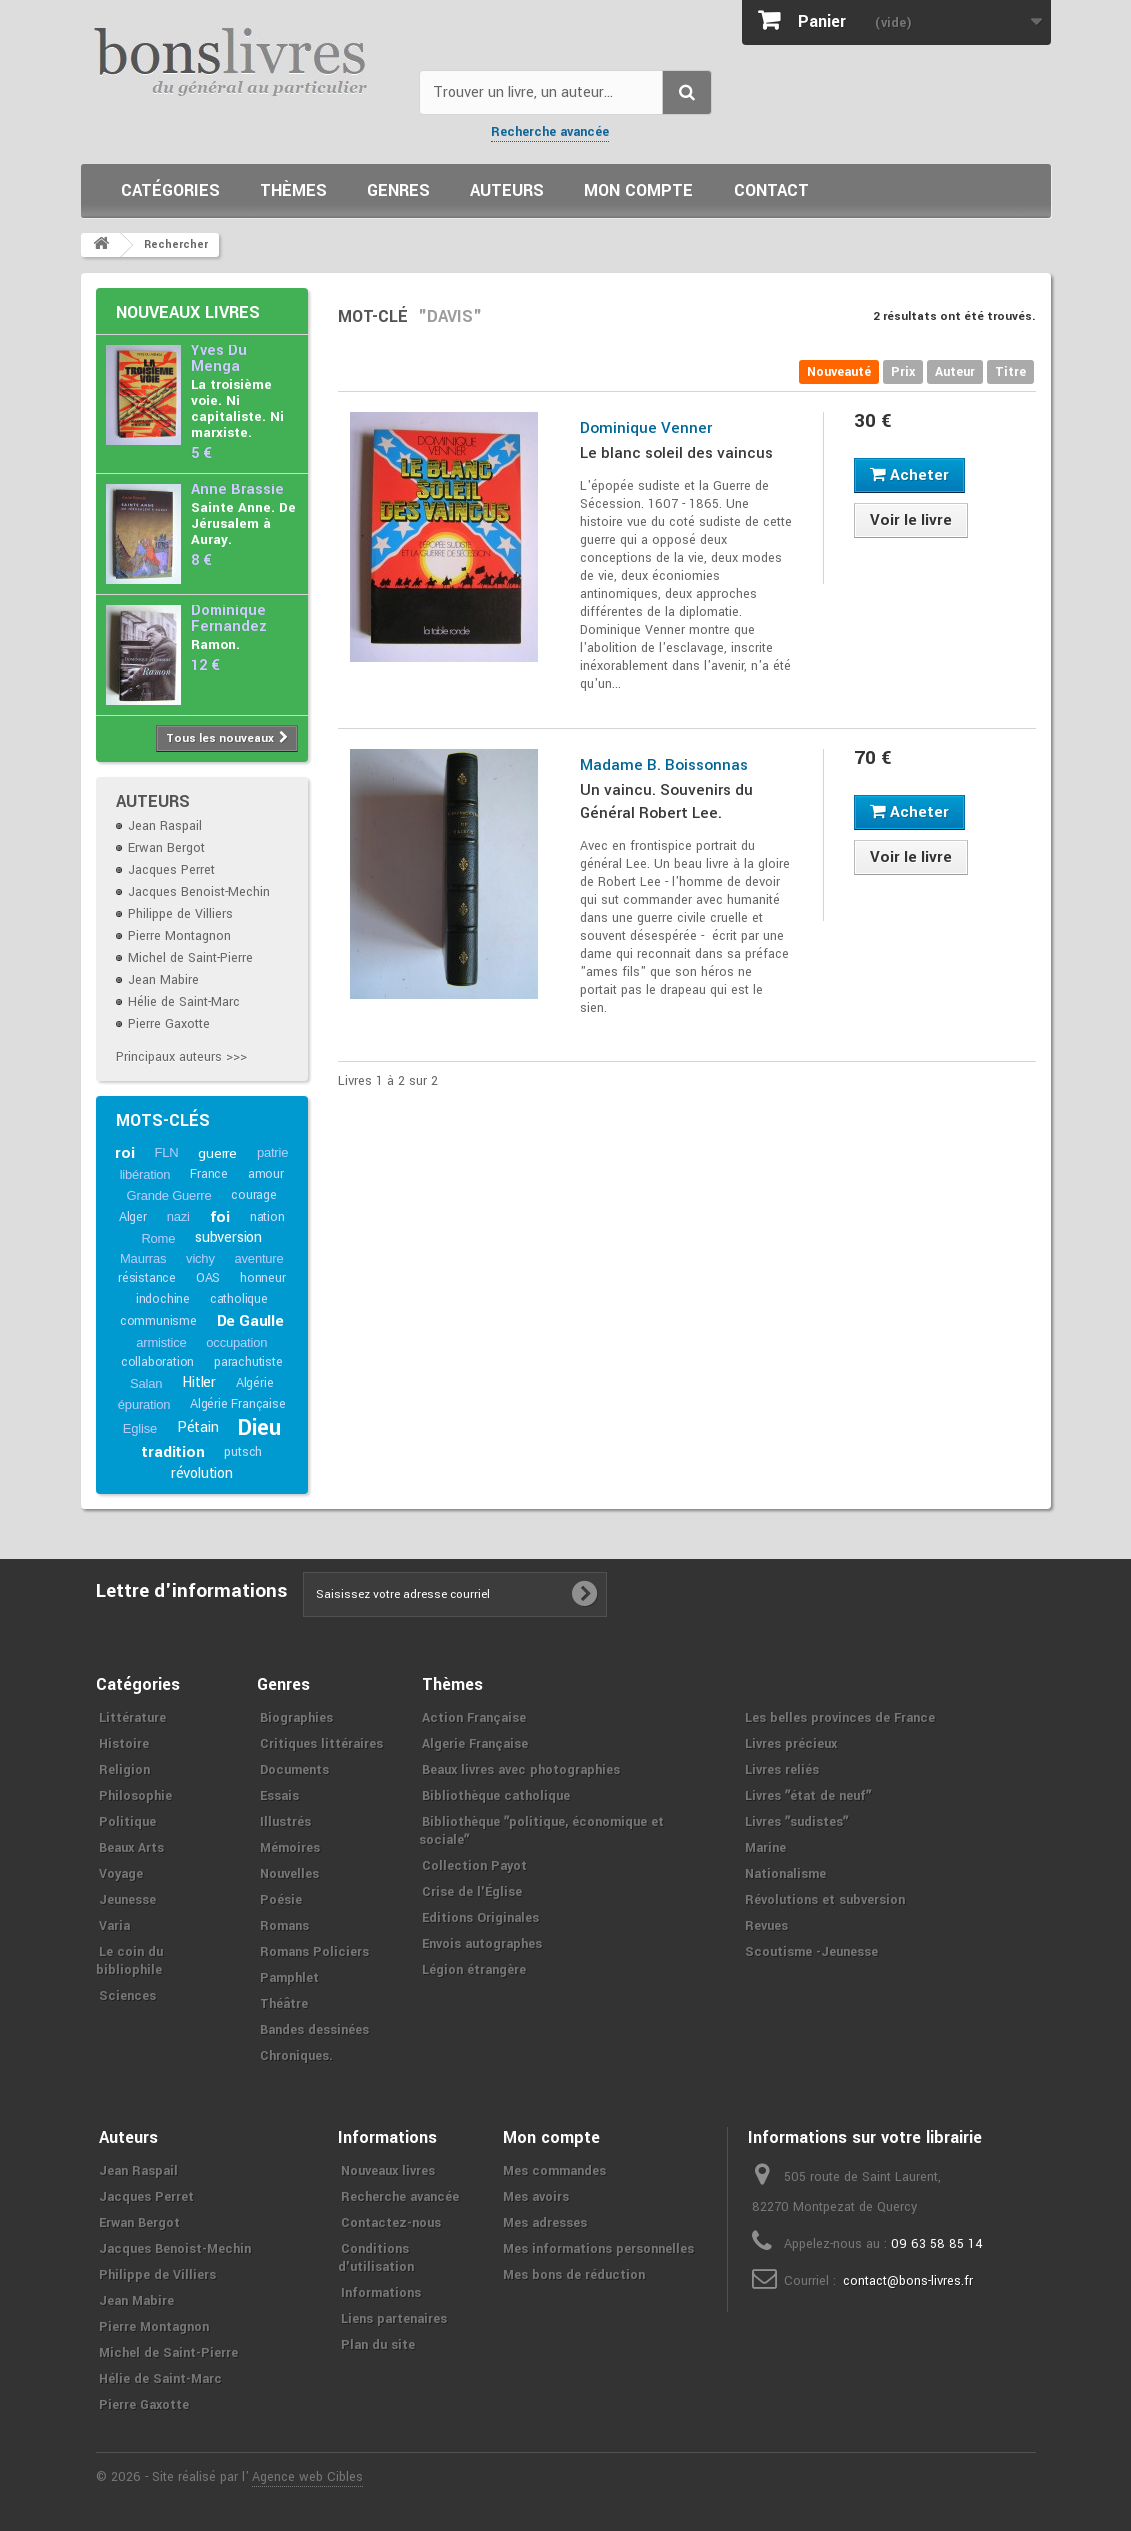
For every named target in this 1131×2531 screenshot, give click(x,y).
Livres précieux (791, 1744)
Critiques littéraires (321, 1744)
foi (220, 1217)
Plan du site (378, 2345)
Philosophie (135, 1796)
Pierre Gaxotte (169, 1024)
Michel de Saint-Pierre (190, 958)
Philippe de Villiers (180, 914)
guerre (217, 1153)
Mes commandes (554, 2171)
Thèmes (293, 190)
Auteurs (507, 190)
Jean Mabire (163, 980)
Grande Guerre (169, 1195)
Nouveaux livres (188, 312)
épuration (144, 1404)
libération (145, 1174)
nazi (178, 1216)
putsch (243, 1452)
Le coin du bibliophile (129, 1961)
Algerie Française (475, 1744)
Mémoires (290, 1848)
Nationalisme (785, 1874)
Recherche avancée (550, 132)
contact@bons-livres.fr (908, 2281)
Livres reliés (782, 1770)
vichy (200, 1258)
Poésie (281, 1900)
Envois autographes (482, 1944)
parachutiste (248, 1362)
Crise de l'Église (472, 1892)
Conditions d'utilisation (376, 2258)
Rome (158, 1238)
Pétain (198, 1427)
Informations (381, 2293)
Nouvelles (289, 1874)
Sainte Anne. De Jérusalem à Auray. (243, 523)
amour (266, 1174)
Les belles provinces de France (840, 1718)
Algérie (255, 1383)
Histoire (124, 1744)
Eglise (140, 1428)
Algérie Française (238, 1404)
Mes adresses (545, 2223)
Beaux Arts (131, 1848)
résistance (147, 1278)
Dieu (259, 1428)
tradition (172, 1452)
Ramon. (215, 644)
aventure (259, 1258)
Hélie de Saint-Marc (184, 1002)
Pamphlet (289, 1978)
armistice (161, 1342)
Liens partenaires (394, 2319)
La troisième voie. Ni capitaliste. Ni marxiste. (237, 408)
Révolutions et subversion (825, 1900)
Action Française (474, 1718)
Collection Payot (474, 1866)
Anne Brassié (237, 489)
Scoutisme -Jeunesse (811, 1952)
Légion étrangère (474, 1970)
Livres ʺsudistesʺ (796, 1822)
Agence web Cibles (307, 2477)
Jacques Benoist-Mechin (199, 892)
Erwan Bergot (166, 848)
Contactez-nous (391, 2223)
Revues (766, 1926)
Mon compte (638, 190)
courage (254, 1195)
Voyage (121, 1874)
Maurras (143, 1258)
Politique (127, 1822)
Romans (284, 1926)
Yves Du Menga (219, 358)
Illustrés (285, 1822)
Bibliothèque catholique (496, 1796)
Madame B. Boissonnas (664, 765)
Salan (146, 1383)
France (209, 1174)
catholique (239, 1299)
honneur (263, 1278)
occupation (236, 1342)
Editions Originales (480, 1918)
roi (124, 1153)
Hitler (199, 1382)
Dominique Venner (646, 428)
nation (267, 1217)
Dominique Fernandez (229, 618)
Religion (124, 1770)
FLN (166, 1152)
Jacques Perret (171, 870)
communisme (158, 1321)
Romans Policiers (314, 1952)
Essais (279, 1796)
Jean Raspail (165, 826)
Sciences (127, 1996)
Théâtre (284, 2004)
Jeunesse (127, 1900)
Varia (114, 1926)
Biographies (296, 1718)
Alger (133, 1217)
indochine (163, 1299)
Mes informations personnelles (598, 2249)
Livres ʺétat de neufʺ (808, 1796)
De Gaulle (250, 1321)
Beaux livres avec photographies (521, 1770)
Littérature (132, 1718)
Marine (765, 1848)
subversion (228, 1237)
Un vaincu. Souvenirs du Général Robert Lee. (666, 801)
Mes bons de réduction (574, 2275)
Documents (294, 1770)
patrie (272, 1152)
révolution (202, 1473)
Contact (771, 190)
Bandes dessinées (314, 2030)
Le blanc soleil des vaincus (676, 453)
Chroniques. (296, 2056)
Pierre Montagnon (179, 936)
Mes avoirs (536, 2197)
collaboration (157, 1362)
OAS (208, 1278)
